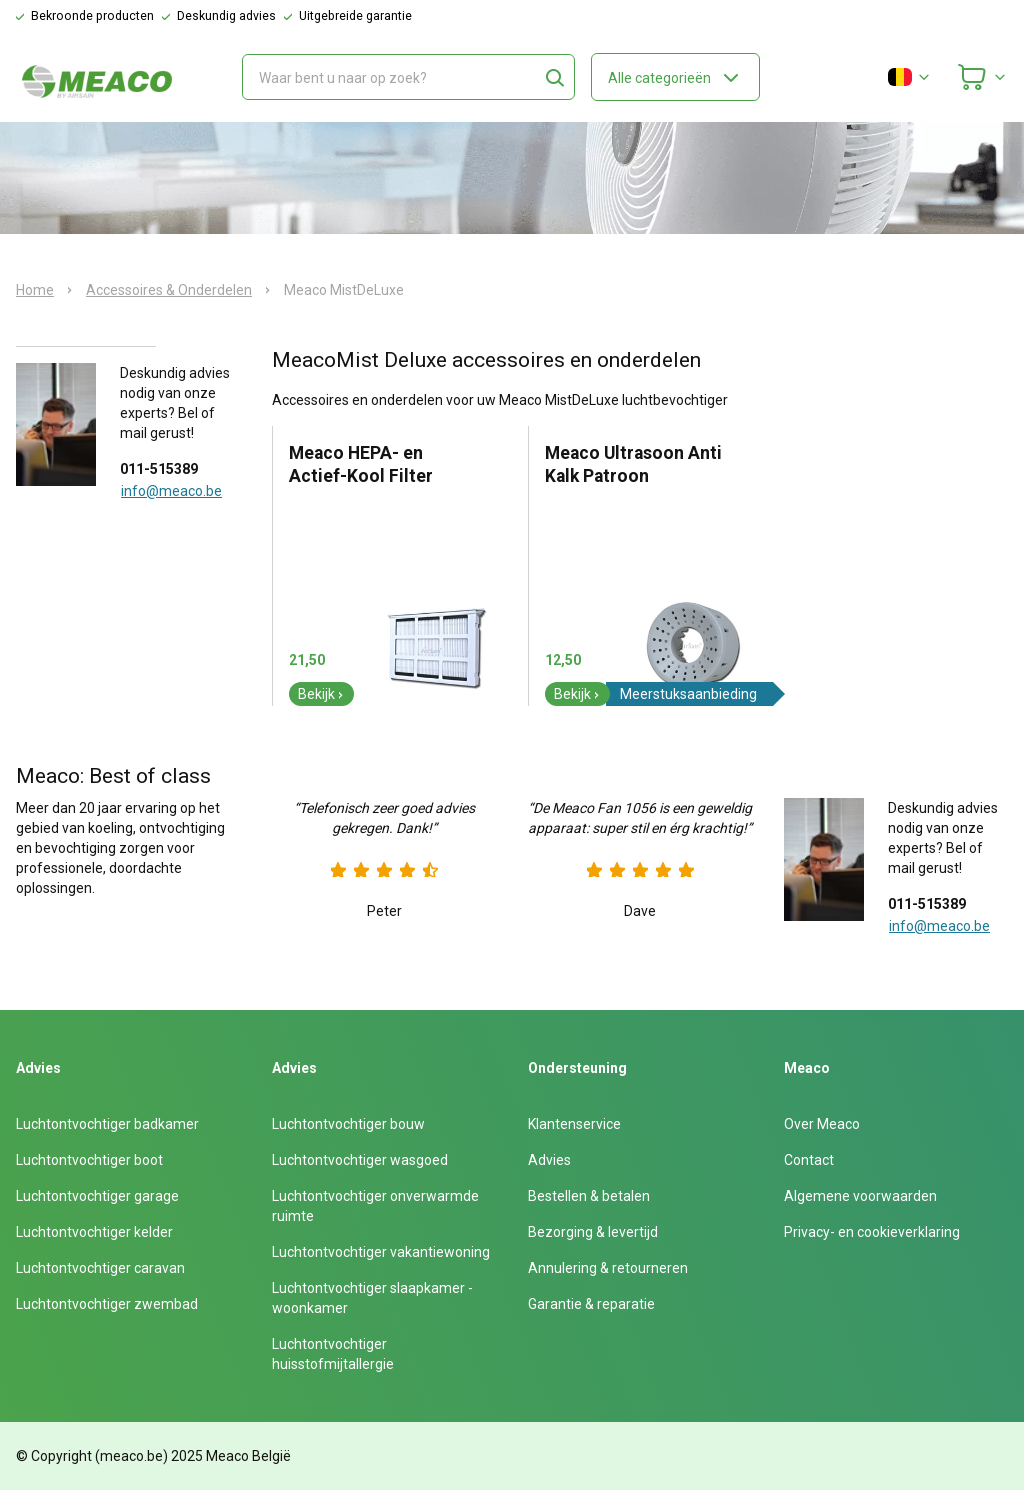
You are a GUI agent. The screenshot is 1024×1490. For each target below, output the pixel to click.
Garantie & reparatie (591, 1304)
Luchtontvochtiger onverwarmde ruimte (375, 1206)
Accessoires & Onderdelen (169, 290)
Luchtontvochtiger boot (89, 1160)
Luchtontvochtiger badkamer (107, 1124)
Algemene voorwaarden (860, 1196)
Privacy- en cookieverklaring (872, 1232)
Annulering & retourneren (608, 1268)
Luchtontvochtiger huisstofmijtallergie (333, 1354)
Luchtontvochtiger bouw (348, 1124)
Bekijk (321, 694)
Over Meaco (822, 1124)
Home (35, 290)
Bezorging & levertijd (593, 1232)
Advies (549, 1160)
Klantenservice (574, 1124)
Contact (809, 1160)
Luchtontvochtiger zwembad (107, 1304)
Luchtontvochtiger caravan (100, 1268)
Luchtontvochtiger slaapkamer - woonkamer (372, 1298)
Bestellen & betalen (589, 1196)
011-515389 (159, 469)
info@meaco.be (171, 491)
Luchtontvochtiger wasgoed (360, 1160)
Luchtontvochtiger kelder (94, 1232)
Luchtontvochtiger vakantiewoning (381, 1252)
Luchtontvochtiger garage (97, 1196)
